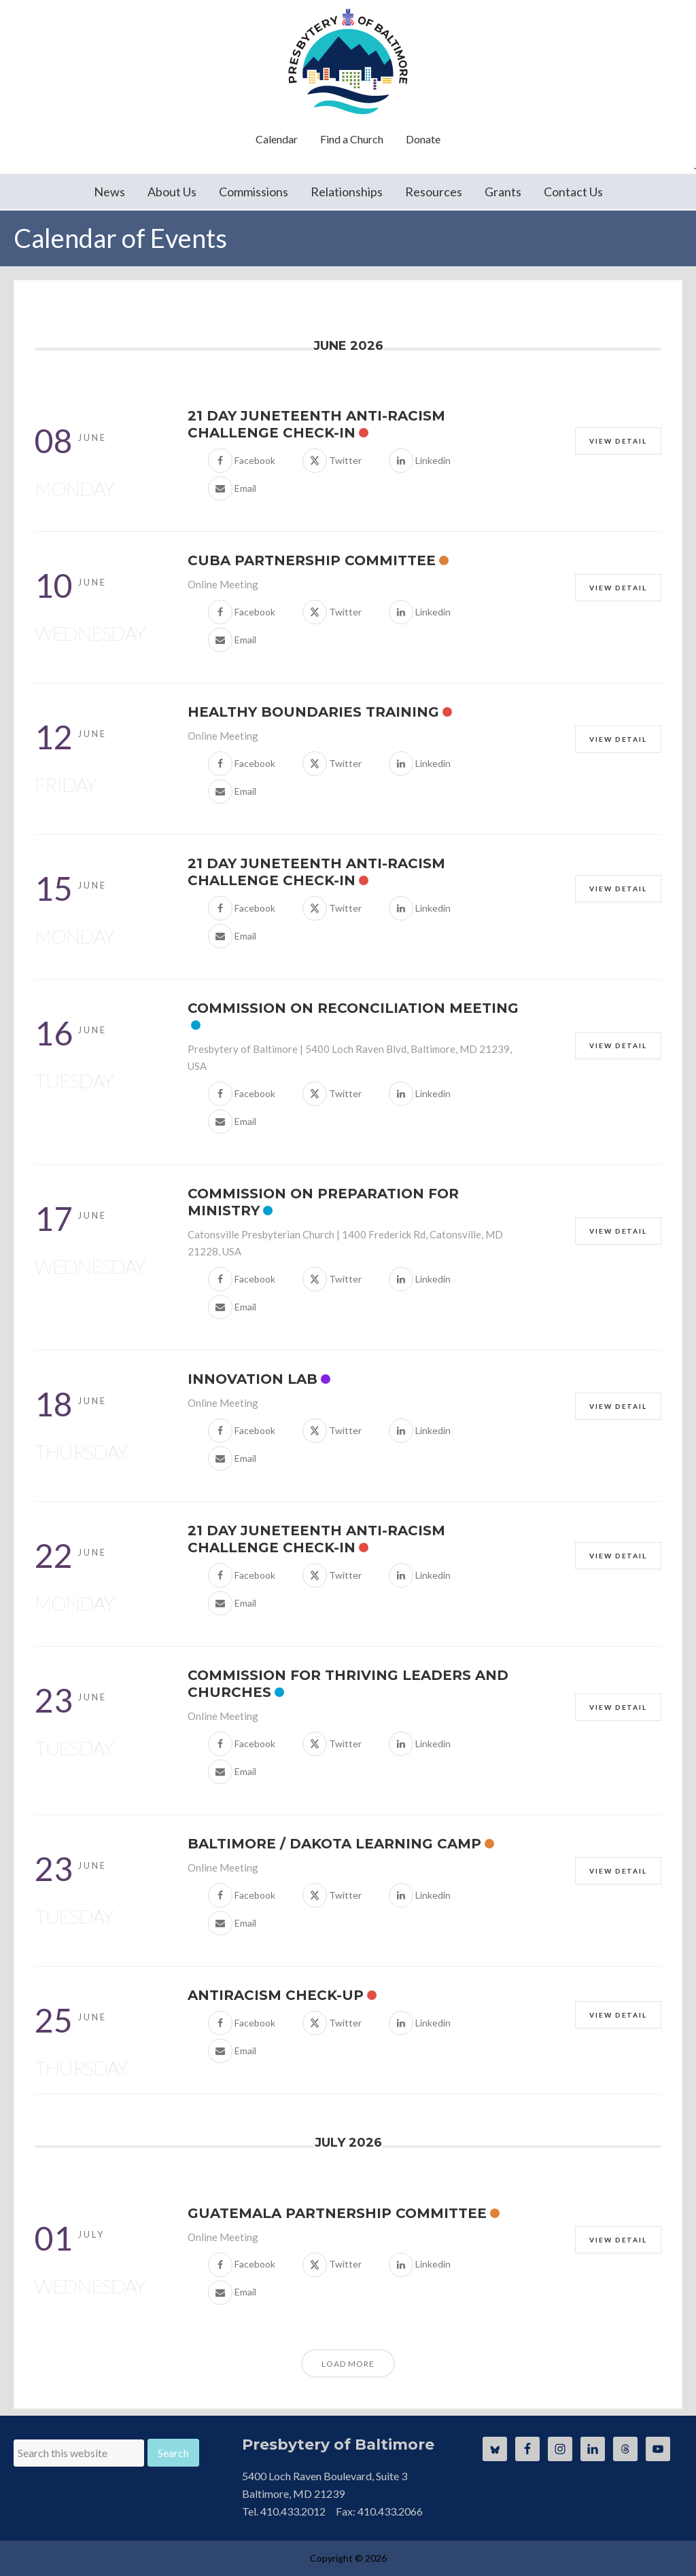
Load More (348, 2364)
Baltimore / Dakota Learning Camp (334, 1844)
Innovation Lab (252, 1379)
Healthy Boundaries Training (313, 712)
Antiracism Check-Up (276, 1995)
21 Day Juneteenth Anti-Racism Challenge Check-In (316, 424)
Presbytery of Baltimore (348, 61)
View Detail (618, 441)
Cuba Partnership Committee (312, 560)
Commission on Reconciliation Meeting (353, 1008)
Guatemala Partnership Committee (337, 2213)
